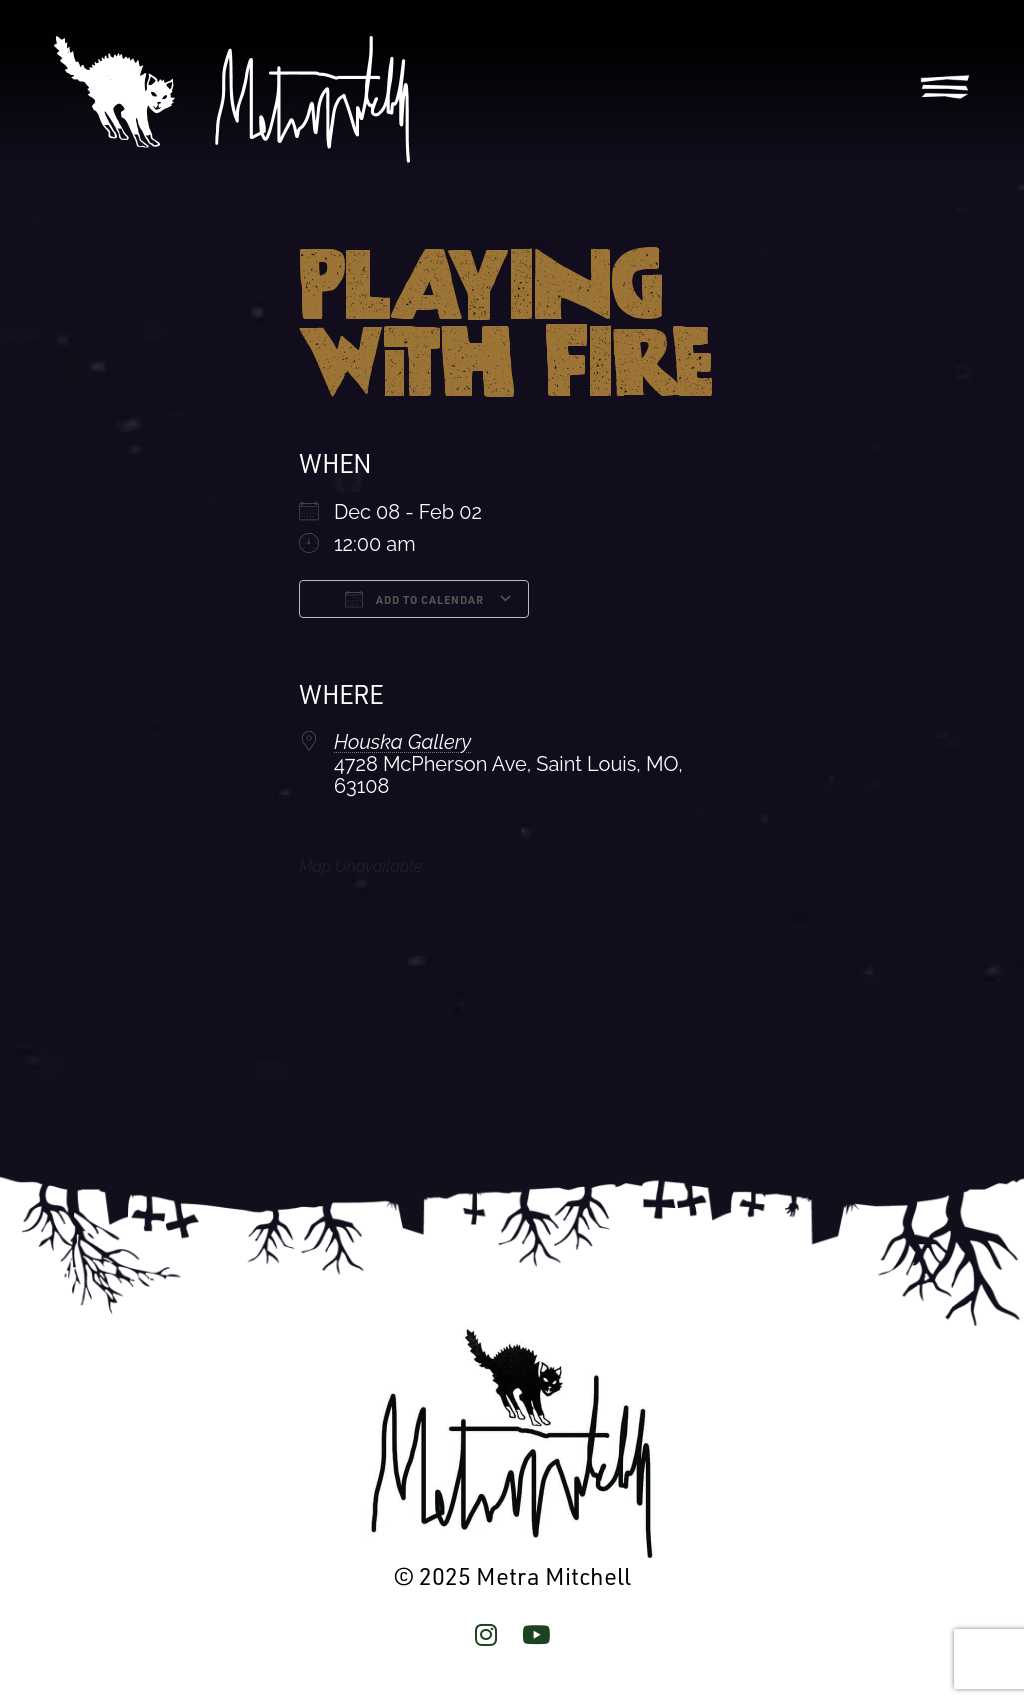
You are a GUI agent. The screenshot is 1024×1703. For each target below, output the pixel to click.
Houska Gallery (402, 742)
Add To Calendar (414, 599)
